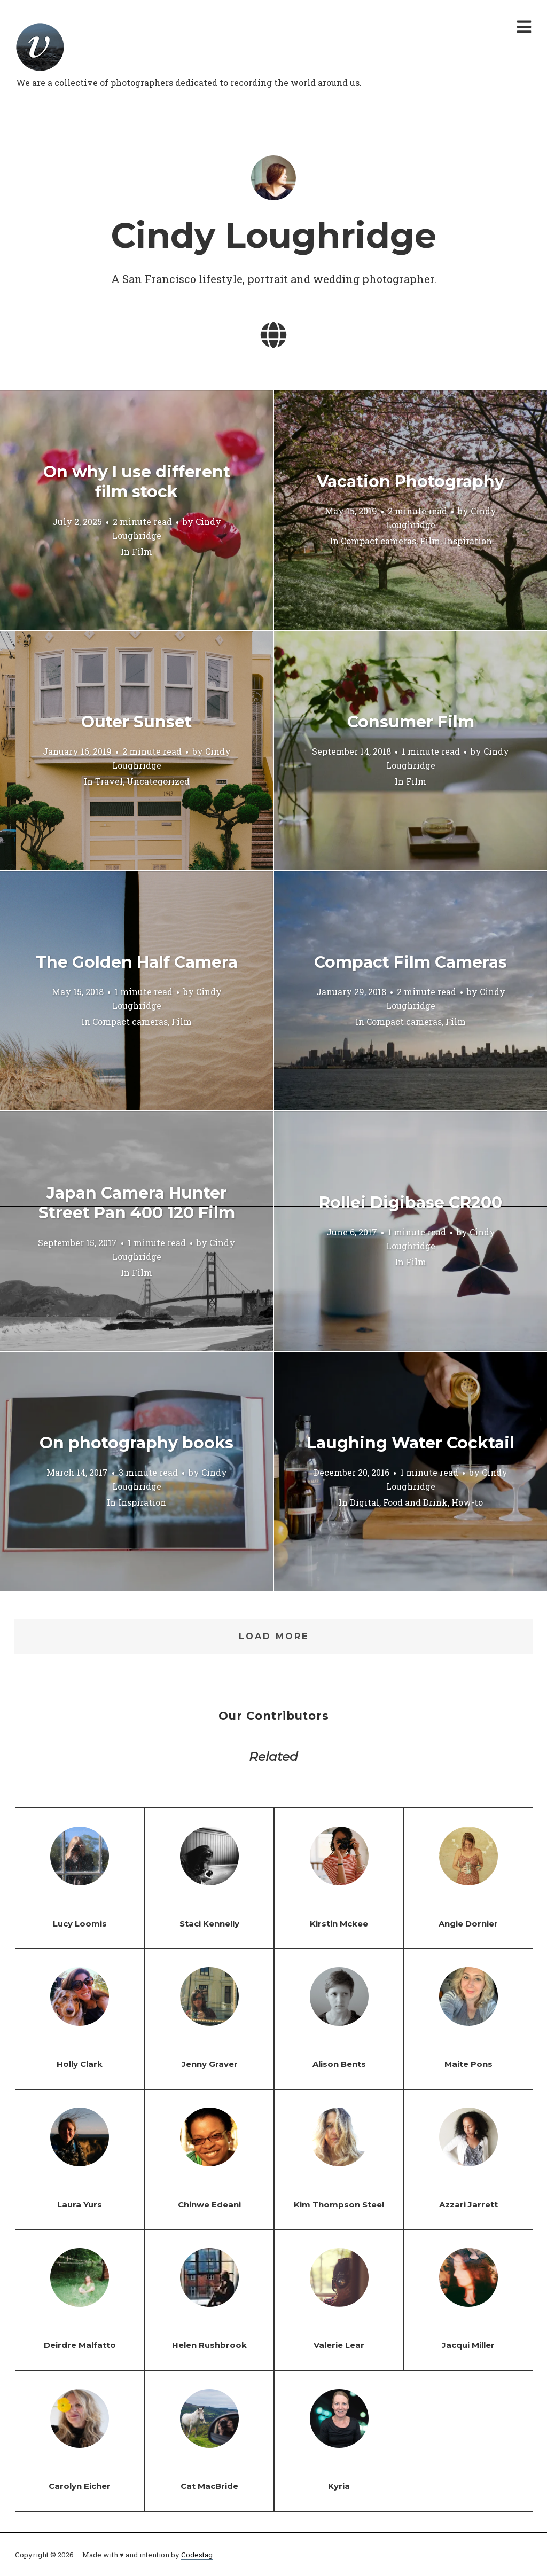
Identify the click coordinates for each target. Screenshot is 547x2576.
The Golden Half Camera (137, 962)
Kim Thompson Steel (339, 2204)
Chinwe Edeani (209, 2204)
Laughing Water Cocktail (410, 1443)
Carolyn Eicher (80, 2486)
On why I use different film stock (136, 482)
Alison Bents (339, 2064)
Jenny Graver (210, 2064)
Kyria (339, 2486)
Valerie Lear (339, 2345)
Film (142, 551)
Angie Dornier (468, 1924)
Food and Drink (415, 1502)
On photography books (136, 1443)
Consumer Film (410, 722)
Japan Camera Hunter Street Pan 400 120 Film (136, 1203)
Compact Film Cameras (410, 962)
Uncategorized (158, 781)
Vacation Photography (410, 481)
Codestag (197, 2554)
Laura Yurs (79, 2204)
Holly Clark (80, 2064)
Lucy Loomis (80, 1924)
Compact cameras (378, 541)
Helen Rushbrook (209, 2345)
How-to (467, 1502)
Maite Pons (468, 2064)
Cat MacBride (209, 2486)
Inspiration (468, 541)
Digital (364, 1502)
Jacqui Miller (468, 2345)
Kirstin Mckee (339, 1924)
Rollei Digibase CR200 (410, 1202)
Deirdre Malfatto (80, 2345)
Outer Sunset (136, 722)
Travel (109, 781)
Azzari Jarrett (468, 2204)
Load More (274, 1636)
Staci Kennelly (209, 1924)
